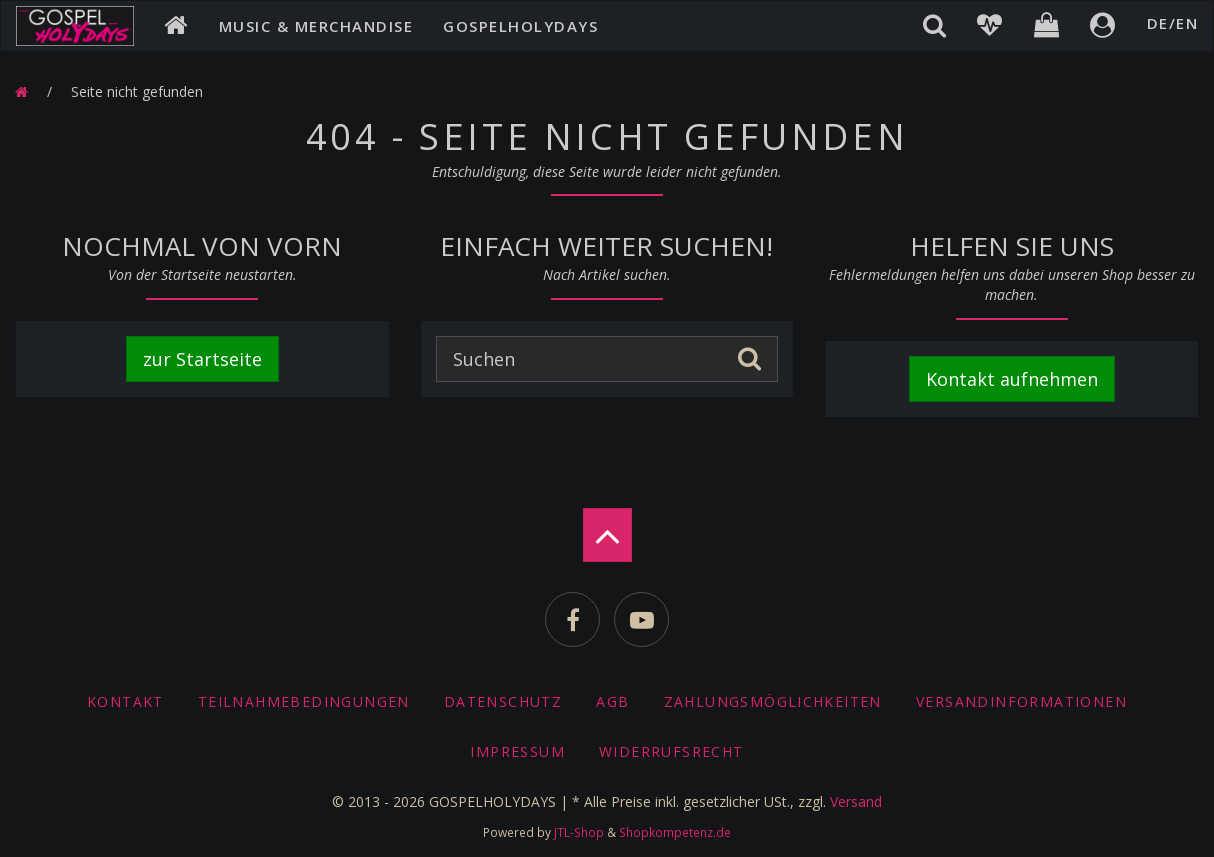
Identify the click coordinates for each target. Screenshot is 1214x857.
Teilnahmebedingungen (304, 701)
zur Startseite (202, 359)
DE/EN (1173, 23)
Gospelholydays (520, 26)
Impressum (517, 751)
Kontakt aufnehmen (1012, 379)
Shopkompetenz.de (675, 832)
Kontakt (125, 701)
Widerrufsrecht (671, 751)
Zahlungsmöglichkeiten (773, 701)
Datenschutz (503, 701)
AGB (612, 701)
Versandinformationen (1021, 701)
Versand (856, 801)
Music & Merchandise (316, 26)
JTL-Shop (579, 832)
